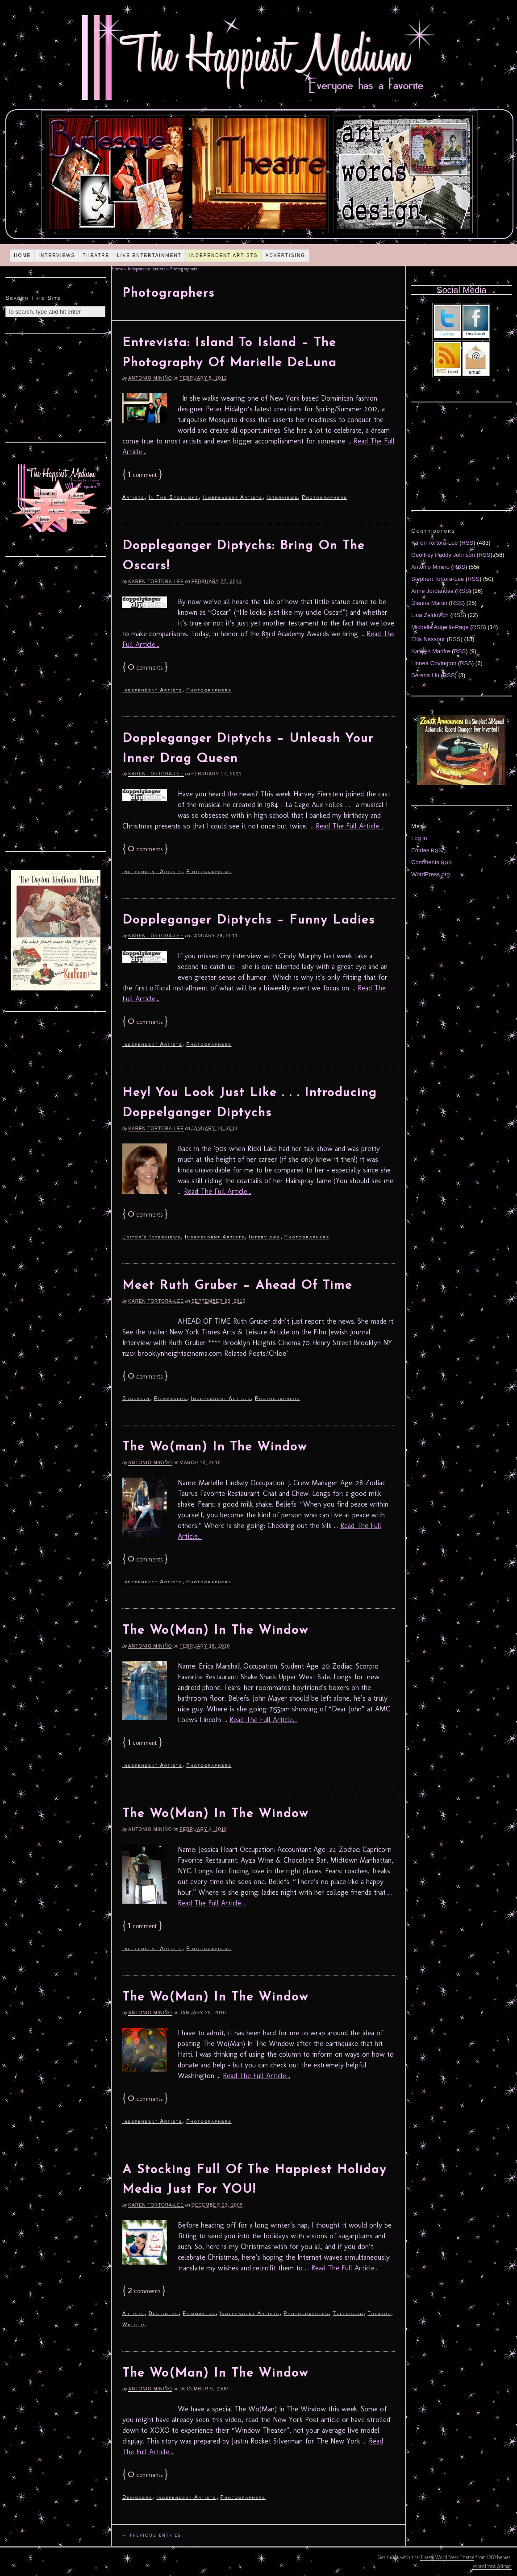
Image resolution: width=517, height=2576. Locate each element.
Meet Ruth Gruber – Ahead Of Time (237, 1286)
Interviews (56, 255)
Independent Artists (223, 255)
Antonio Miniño (150, 378)
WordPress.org (430, 874)
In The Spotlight (174, 497)
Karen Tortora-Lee (156, 581)
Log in (419, 838)
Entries (426, 850)
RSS (468, 542)
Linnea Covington (433, 663)
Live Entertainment (149, 255)
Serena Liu (425, 675)
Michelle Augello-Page (440, 627)
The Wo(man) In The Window (214, 1447)
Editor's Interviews (151, 1236)
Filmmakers (170, 1398)
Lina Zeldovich (430, 615)
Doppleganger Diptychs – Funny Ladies (248, 920)
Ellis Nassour (428, 639)
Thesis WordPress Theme (447, 2557)
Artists (133, 497)
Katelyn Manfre (430, 651)
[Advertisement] (55, 386)
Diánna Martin (429, 603)
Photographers (324, 497)
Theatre (96, 255)
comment (142, 475)
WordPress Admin (492, 2566)
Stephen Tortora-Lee (437, 579)
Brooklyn (136, 1398)
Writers (134, 2324)
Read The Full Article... (349, 826)
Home (22, 255)
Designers (164, 2313)
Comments (431, 862)
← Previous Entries (151, 2535)
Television (348, 2313)
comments (145, 667)
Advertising (285, 255)
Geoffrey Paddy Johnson (443, 554)
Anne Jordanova (432, 591)
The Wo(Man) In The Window (215, 1630)
